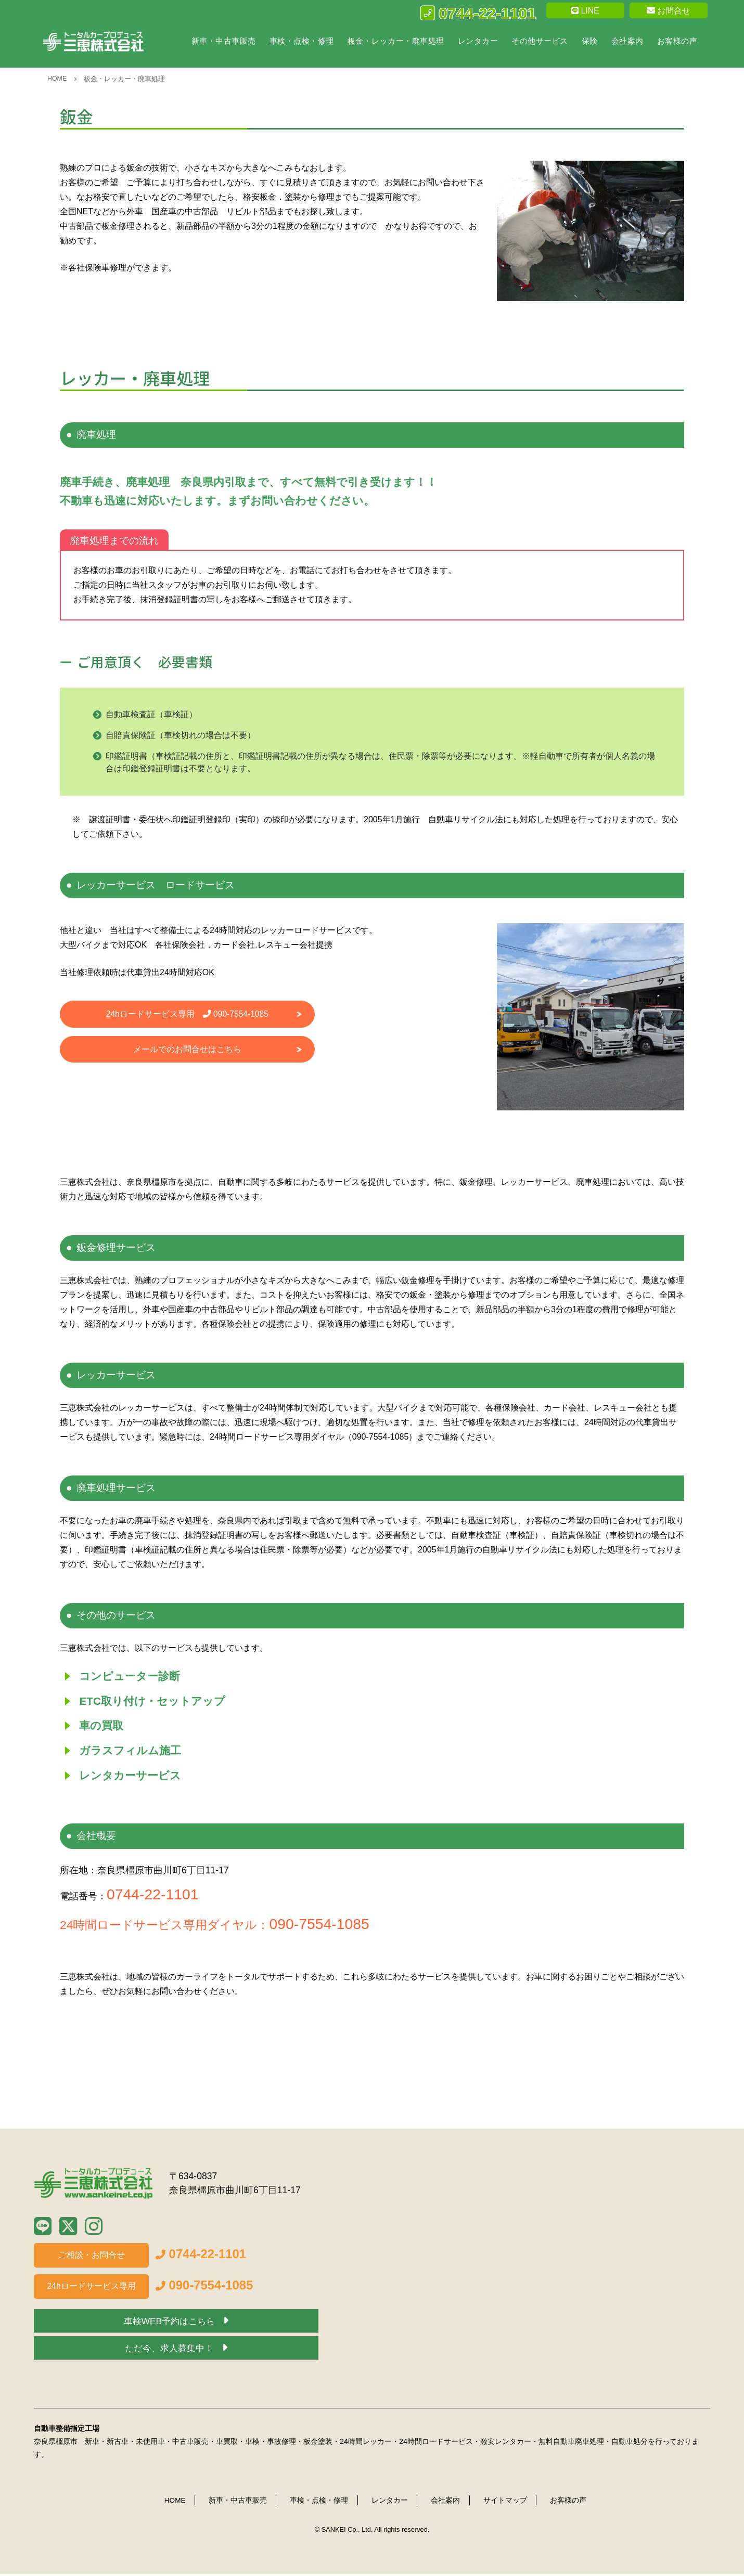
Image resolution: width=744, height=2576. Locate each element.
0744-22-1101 (478, 13)
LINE (585, 10)
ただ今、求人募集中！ (170, 2351)
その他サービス (539, 40)
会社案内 (627, 40)
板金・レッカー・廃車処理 (396, 40)
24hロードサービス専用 (187, 1013)
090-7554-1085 (321, 1926)
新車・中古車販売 (223, 40)
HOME (57, 78)
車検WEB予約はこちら (170, 2323)
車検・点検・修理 (302, 40)
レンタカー (478, 40)
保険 (590, 40)
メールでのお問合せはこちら (187, 1049)
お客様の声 (677, 40)
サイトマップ (506, 2503)
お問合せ (668, 10)
